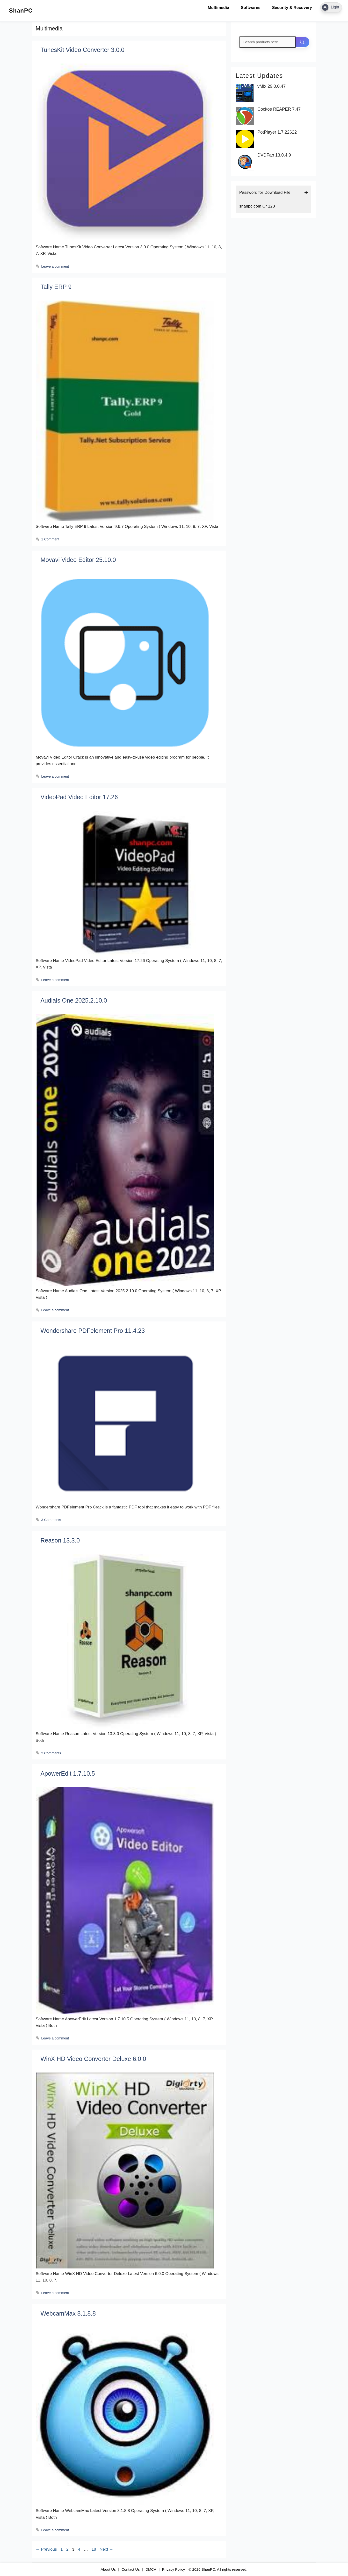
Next (106, 2549)
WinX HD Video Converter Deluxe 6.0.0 (93, 2058)
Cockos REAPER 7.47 (279, 109)
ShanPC (21, 10)
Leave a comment (55, 266)
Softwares (250, 7)
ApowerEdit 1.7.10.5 (68, 1773)
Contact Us (131, 2569)
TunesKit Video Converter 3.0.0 (82, 49)
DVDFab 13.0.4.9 (274, 155)
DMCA (150, 2569)
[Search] (303, 42)
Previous (46, 2549)
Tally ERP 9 (56, 286)
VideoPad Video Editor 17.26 (79, 797)
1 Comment (50, 539)
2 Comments (51, 1753)
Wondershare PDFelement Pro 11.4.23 (93, 1330)
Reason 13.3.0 (60, 1540)
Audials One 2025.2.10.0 (74, 1000)
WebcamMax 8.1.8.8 (68, 2313)
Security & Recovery (292, 7)
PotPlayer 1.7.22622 (277, 132)
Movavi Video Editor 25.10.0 (78, 559)
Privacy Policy (173, 2569)
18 (94, 2549)
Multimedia (218, 7)
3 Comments (51, 1520)
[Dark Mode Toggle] (331, 7)
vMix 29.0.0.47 (271, 86)
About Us (108, 2569)
